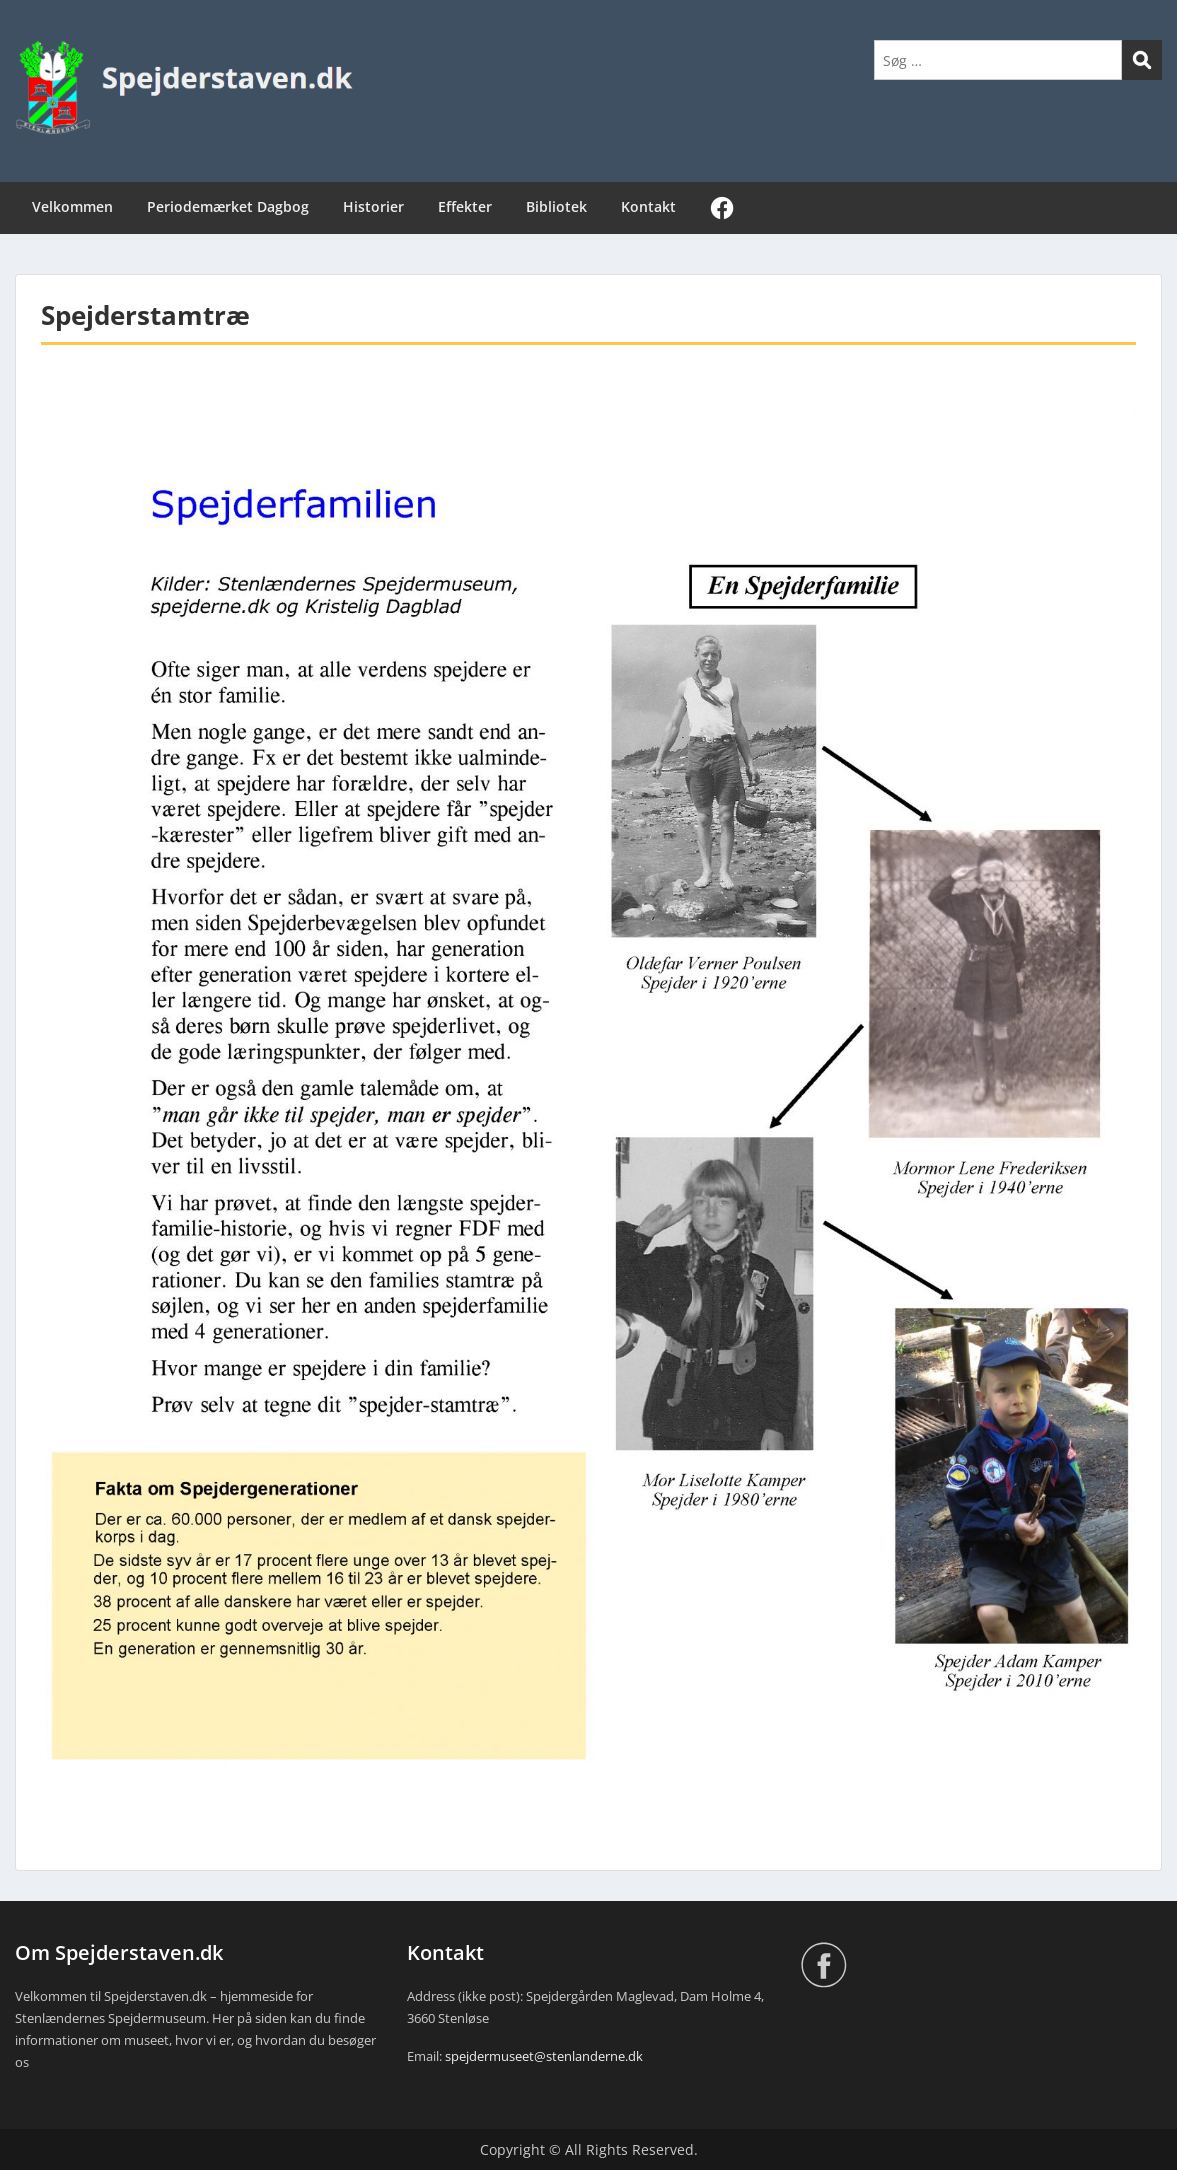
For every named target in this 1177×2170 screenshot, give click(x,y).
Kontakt (648, 206)
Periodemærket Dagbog (228, 206)
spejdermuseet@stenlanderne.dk (544, 2056)
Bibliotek (556, 206)
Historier (373, 206)
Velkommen (72, 206)
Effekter (465, 206)
